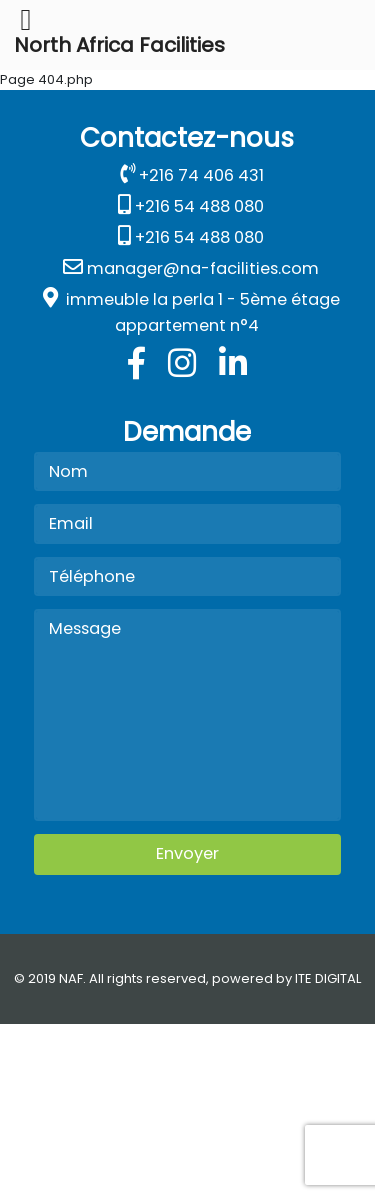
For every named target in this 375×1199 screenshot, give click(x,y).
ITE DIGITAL (328, 978)
